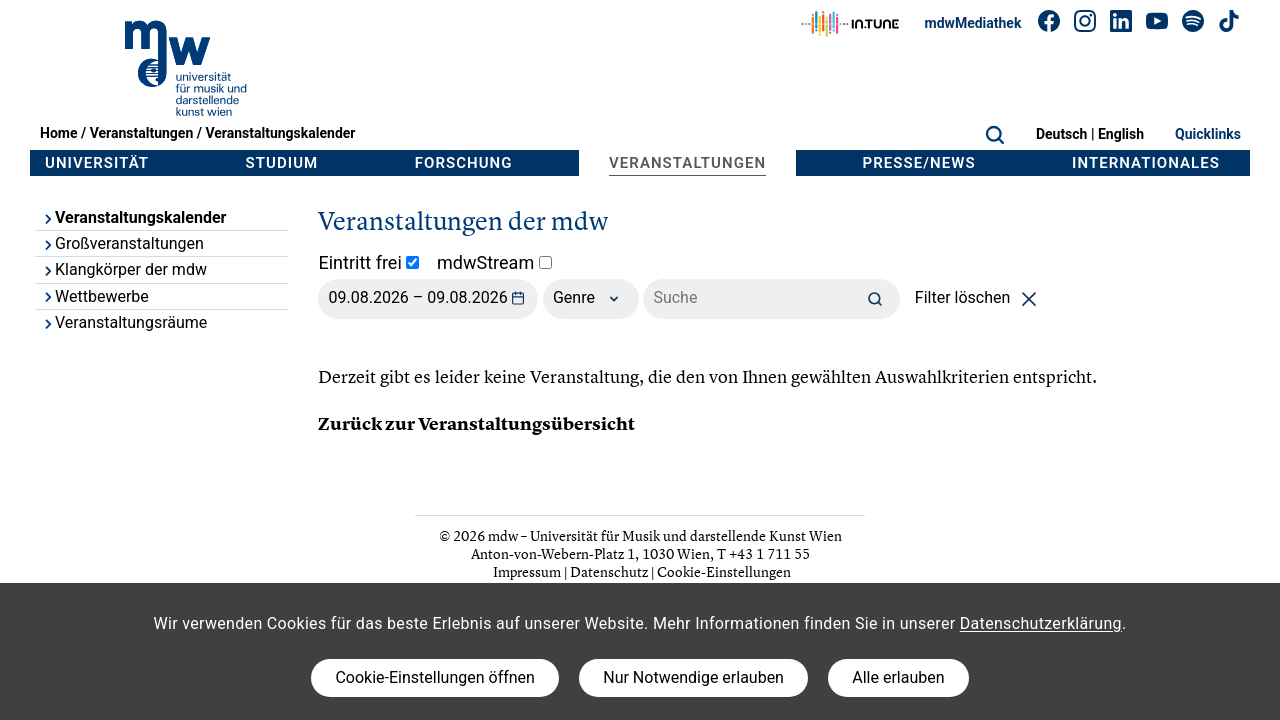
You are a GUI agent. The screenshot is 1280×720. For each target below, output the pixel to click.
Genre (591, 299)
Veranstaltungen (142, 133)
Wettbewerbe (95, 296)
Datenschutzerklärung (1041, 623)
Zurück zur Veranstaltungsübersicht (476, 424)
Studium (282, 163)
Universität (97, 163)
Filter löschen (979, 297)
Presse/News (919, 163)
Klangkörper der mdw (124, 269)
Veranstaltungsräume (124, 322)
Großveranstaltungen (122, 243)
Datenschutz (609, 571)
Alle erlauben (898, 677)
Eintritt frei (368, 262)
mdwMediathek (973, 23)
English (1121, 134)
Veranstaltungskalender (280, 133)
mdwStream (494, 262)
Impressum (527, 571)
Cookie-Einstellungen (724, 571)
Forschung (464, 163)
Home (58, 133)
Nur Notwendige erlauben (693, 677)
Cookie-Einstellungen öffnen (434, 677)
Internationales (1146, 163)
